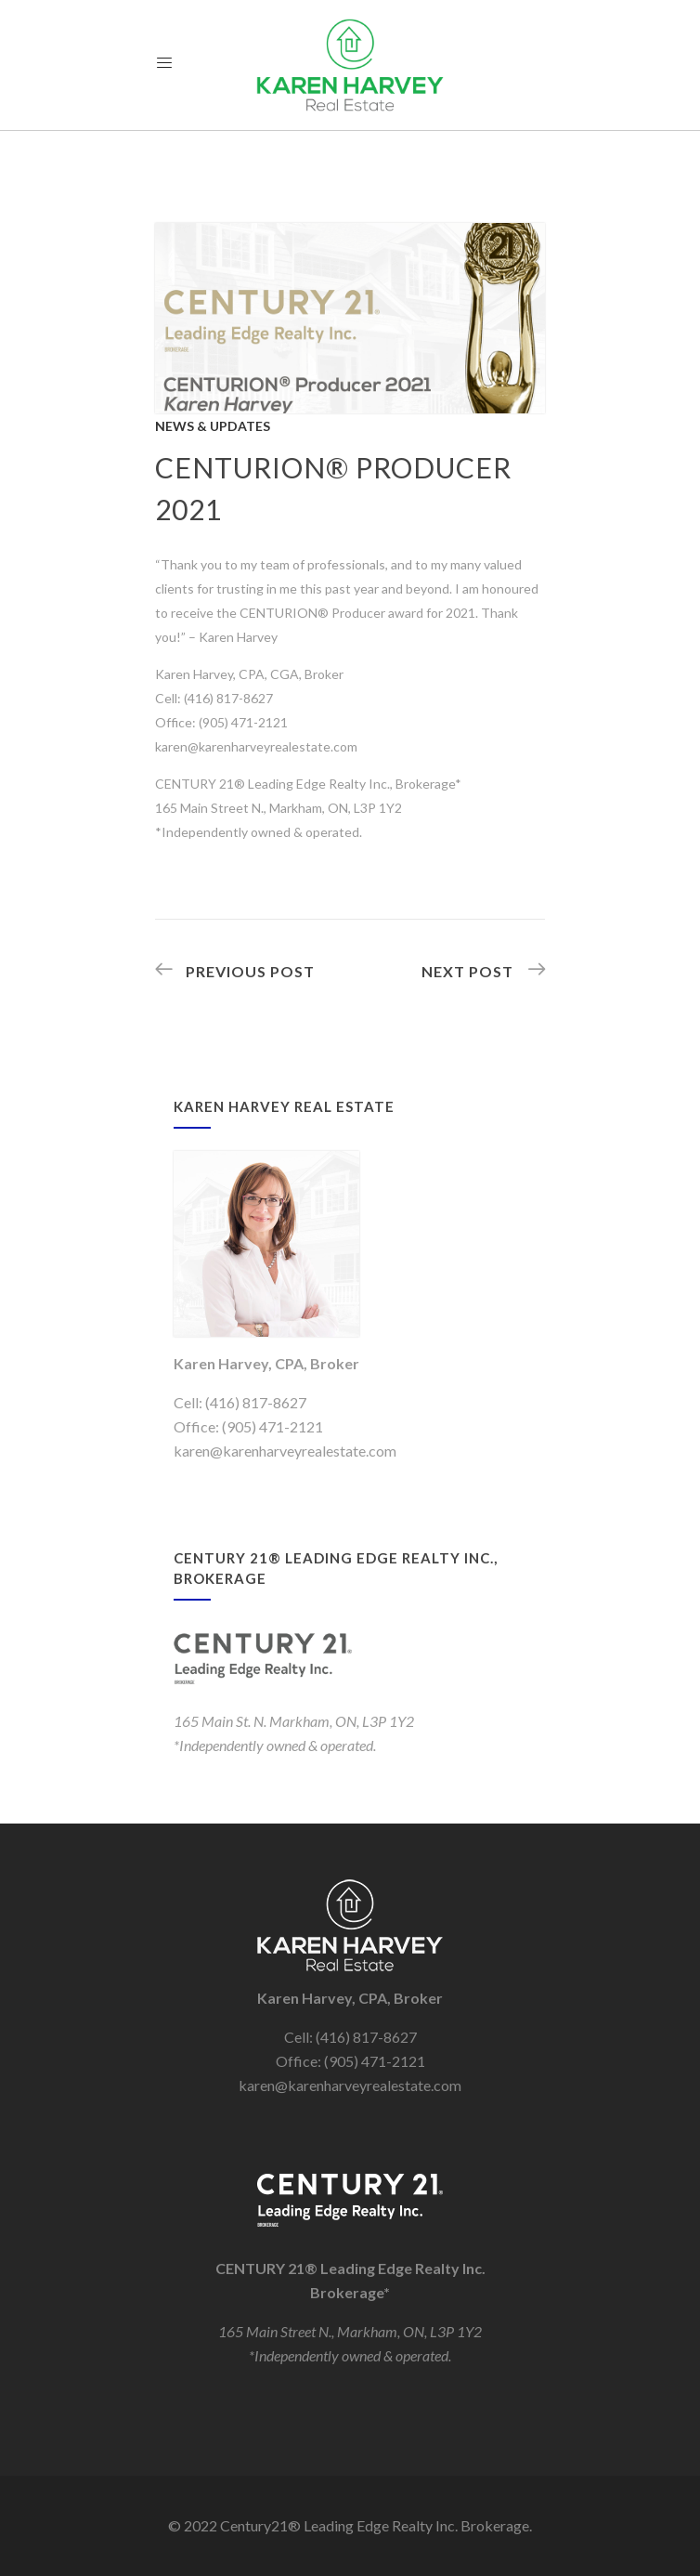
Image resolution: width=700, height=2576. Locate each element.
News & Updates (212, 426)
